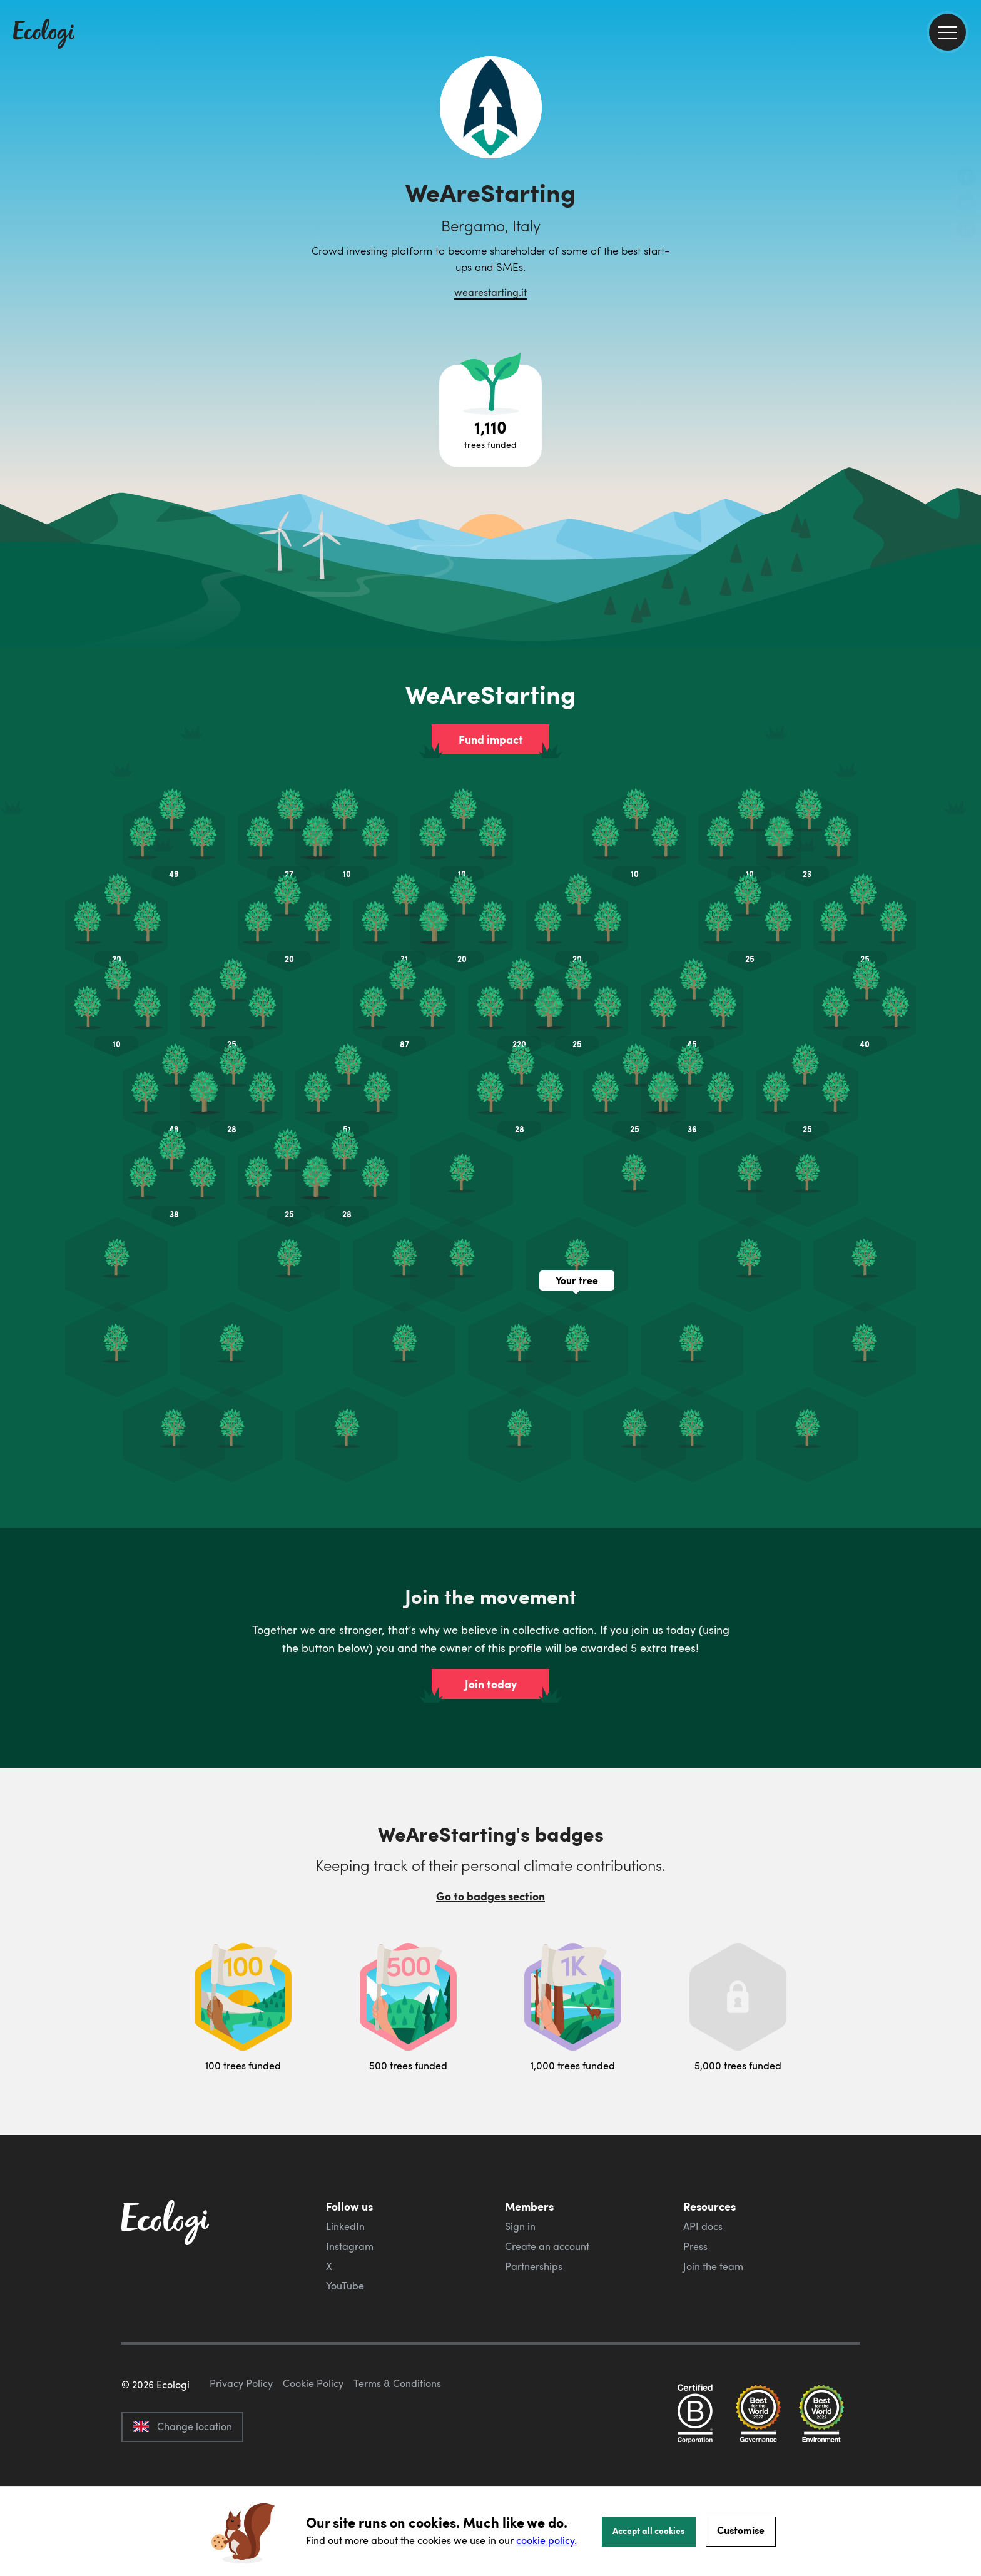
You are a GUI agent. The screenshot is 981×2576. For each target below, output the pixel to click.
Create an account (547, 2246)
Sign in (520, 2226)
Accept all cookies (648, 2530)
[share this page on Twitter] (966, 204)
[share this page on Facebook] (966, 178)
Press (695, 2246)
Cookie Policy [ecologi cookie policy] (313, 2442)
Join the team (713, 2266)
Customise (741, 2530)
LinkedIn (345, 2226)
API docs (703, 2226)
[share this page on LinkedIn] (966, 230)
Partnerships (533, 2266)
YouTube (345, 2285)
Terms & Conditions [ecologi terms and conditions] (397, 2442)
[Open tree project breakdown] (490, 416)
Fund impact (491, 739)
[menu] (947, 32)
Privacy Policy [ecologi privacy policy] (241, 2442)
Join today (491, 1684)
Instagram (350, 2246)
